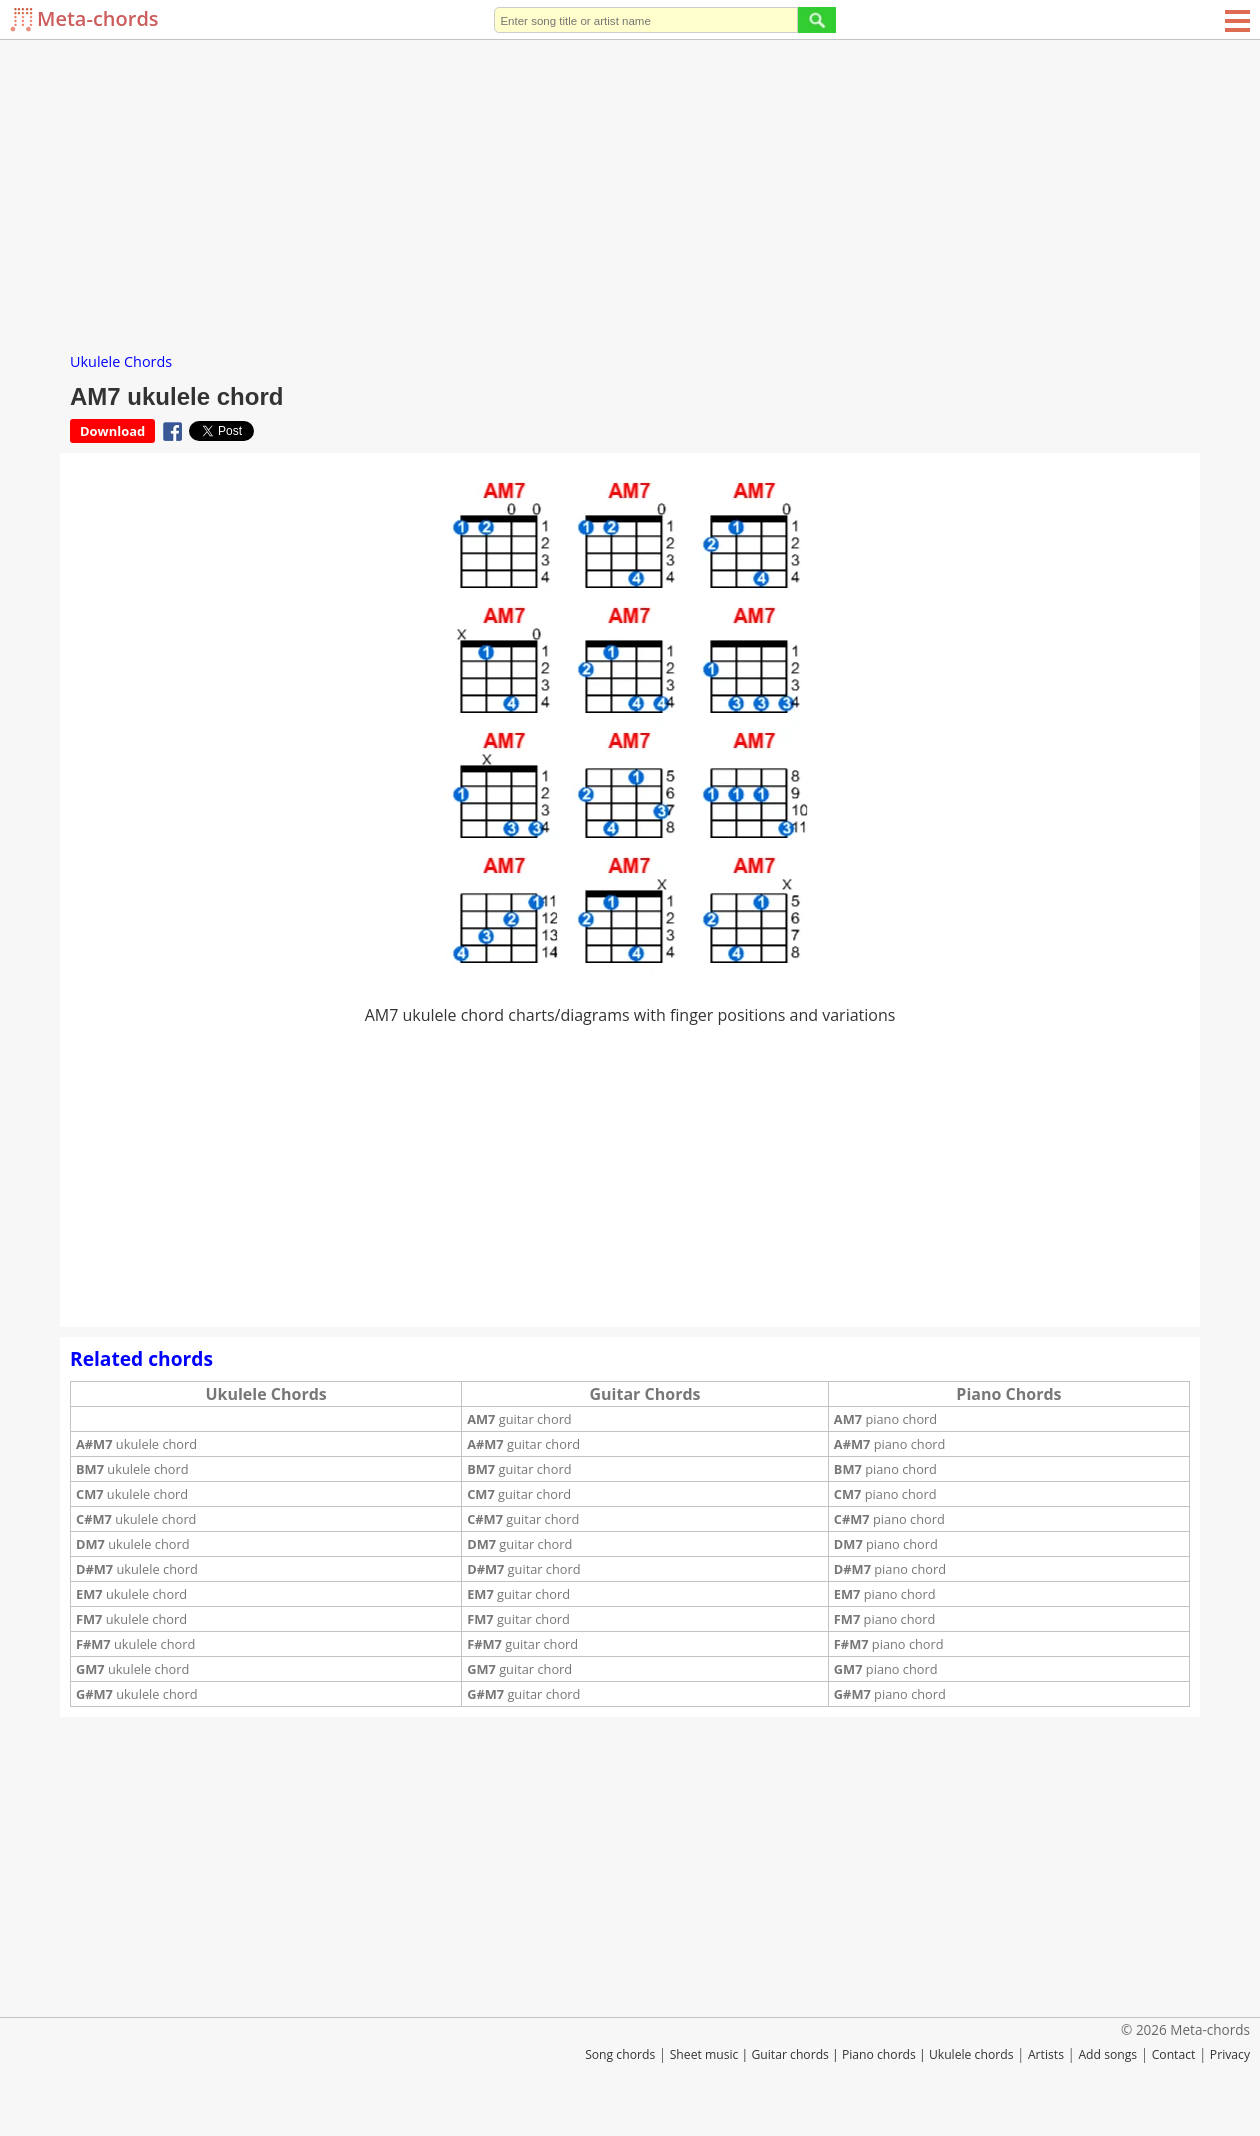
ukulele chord (136, 1444)
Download (112, 431)
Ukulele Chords (121, 361)
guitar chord (519, 1419)
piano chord (885, 1419)
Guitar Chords (645, 1394)
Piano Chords (1008, 1394)
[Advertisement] (630, 190)
